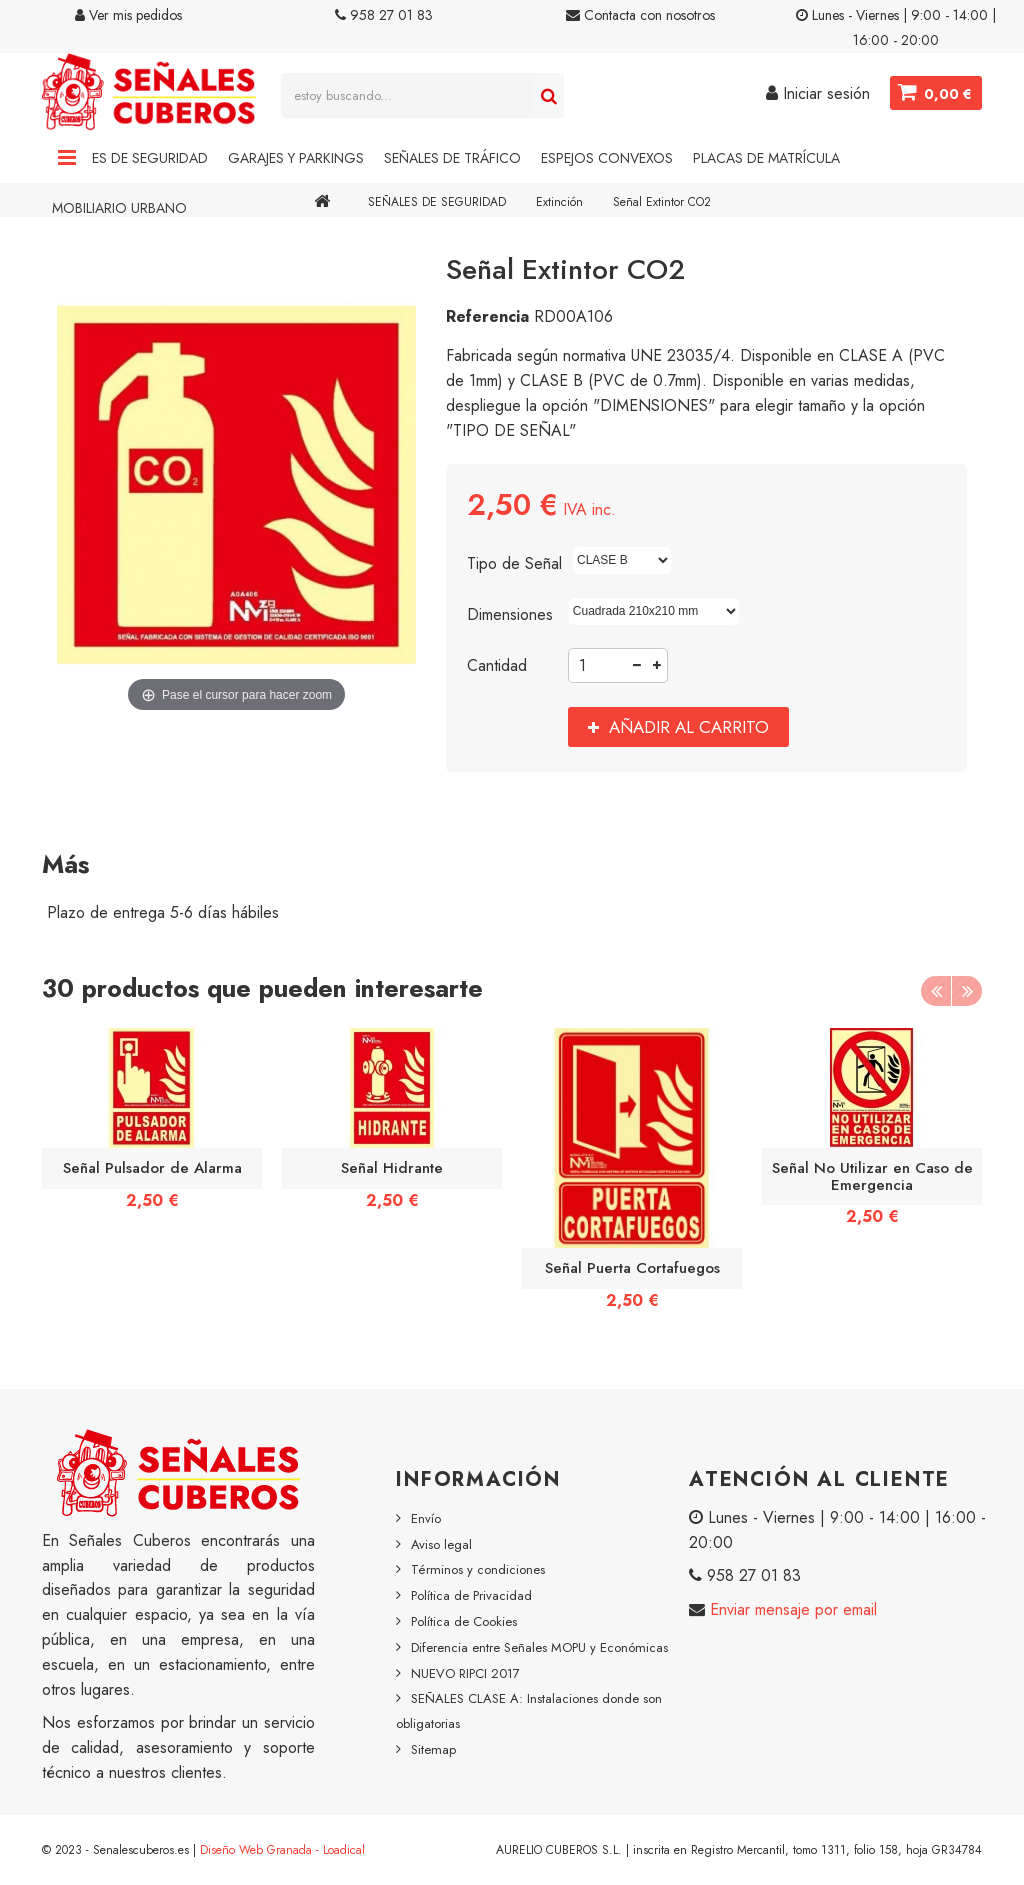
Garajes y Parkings (296, 158)
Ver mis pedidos (128, 15)
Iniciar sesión (818, 93)
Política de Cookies (464, 1621)
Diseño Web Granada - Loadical (282, 1850)
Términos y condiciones (478, 1569)
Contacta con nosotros (640, 15)
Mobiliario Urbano (119, 208)
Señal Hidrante (392, 1168)
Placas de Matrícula (766, 158)
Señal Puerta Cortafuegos (632, 1268)
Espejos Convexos (607, 158)
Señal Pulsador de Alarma (152, 1168)
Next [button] (967, 991)
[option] (152, 1125)
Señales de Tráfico (452, 158)
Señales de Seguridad (130, 158)
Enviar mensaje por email (791, 1609)
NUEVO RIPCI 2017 (465, 1673)
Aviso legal (441, 1544)
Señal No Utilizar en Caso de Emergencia (872, 1176)
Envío (426, 1518)
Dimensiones (512, 614)
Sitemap (433, 1749)
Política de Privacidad (471, 1595)
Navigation (67, 158)
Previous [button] (936, 991)
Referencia (487, 316)
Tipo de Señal (517, 563)
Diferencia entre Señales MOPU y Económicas (539, 1647)
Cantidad (497, 665)
